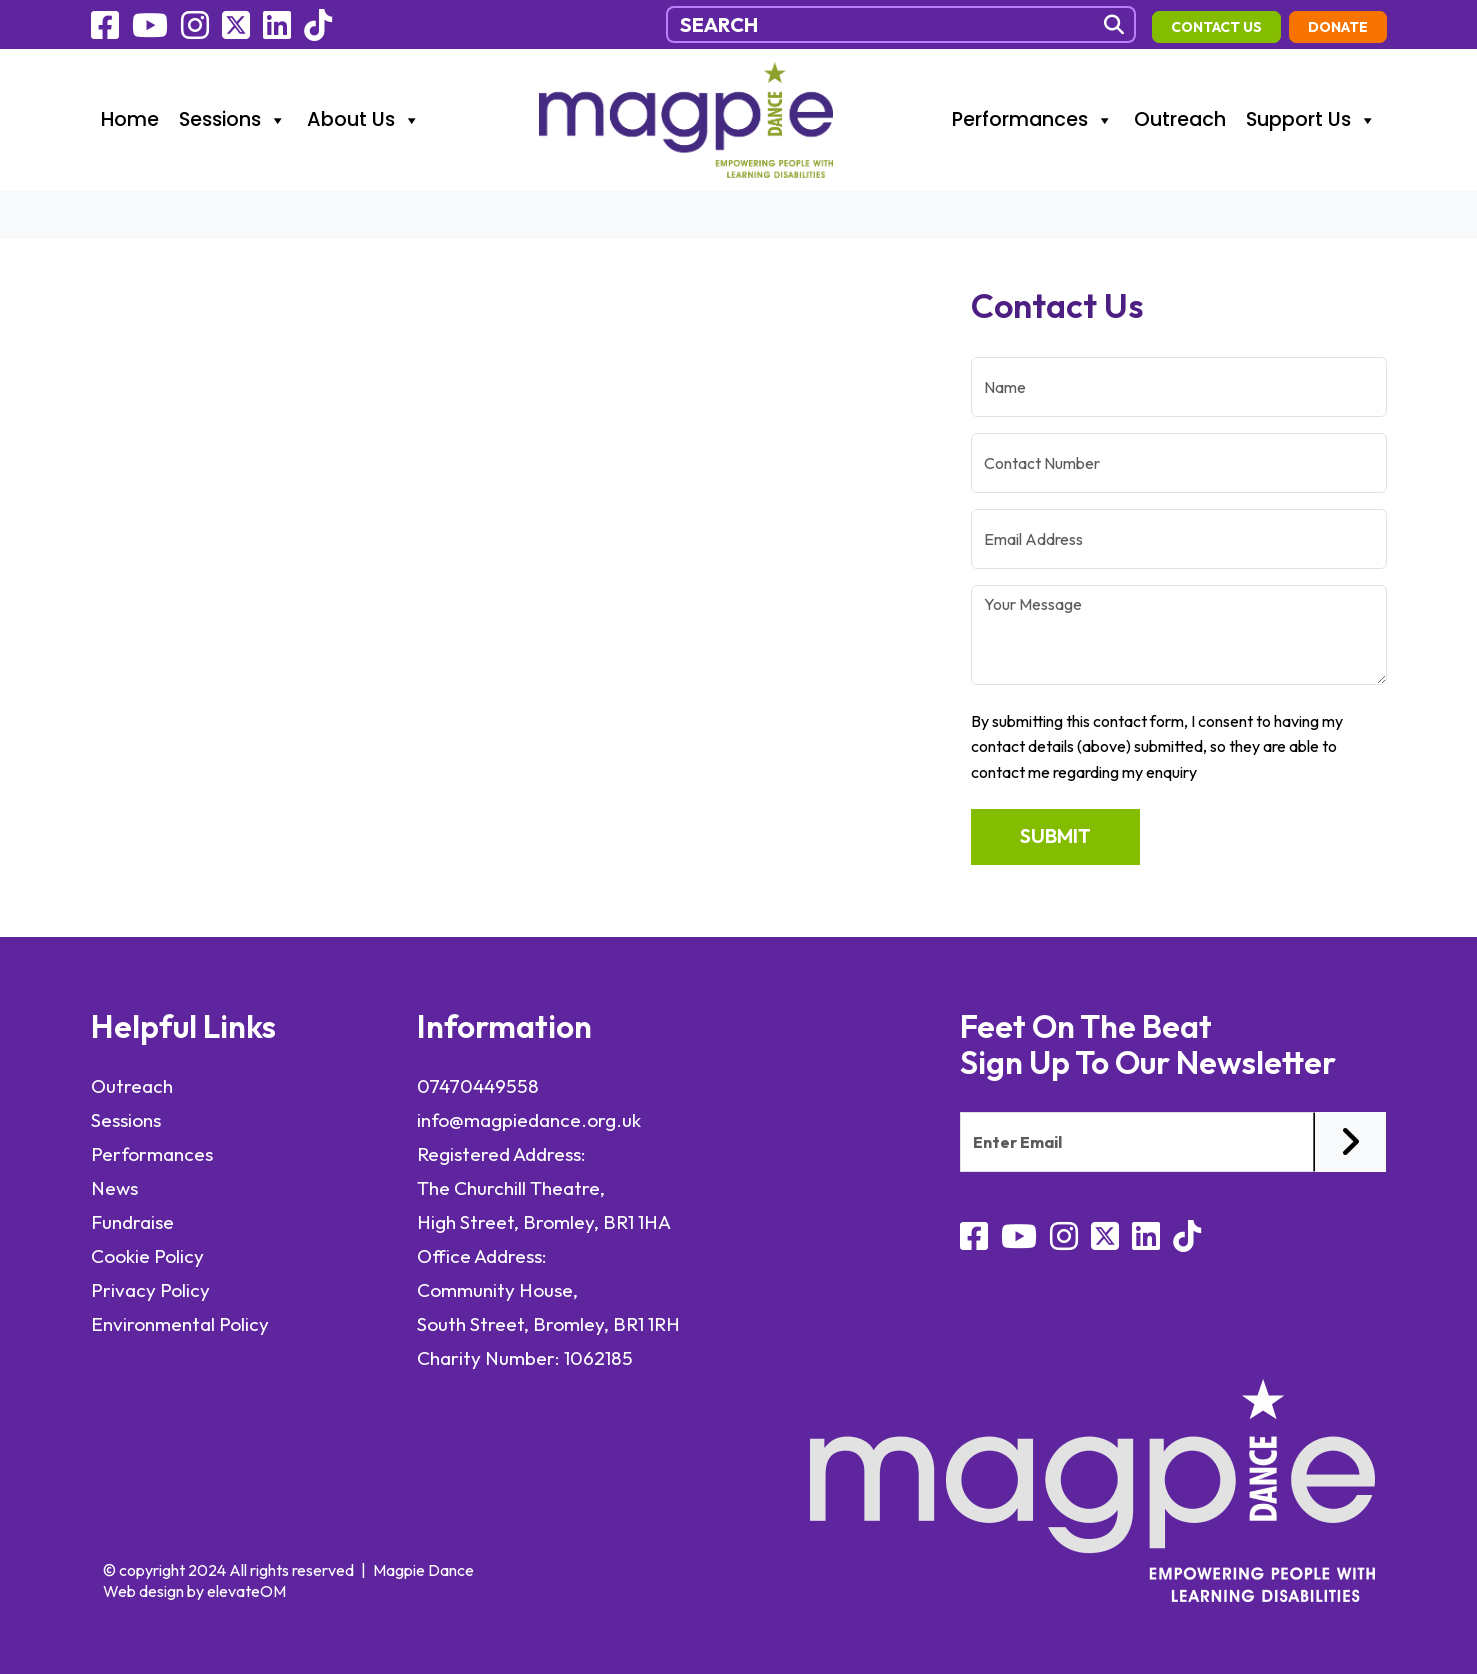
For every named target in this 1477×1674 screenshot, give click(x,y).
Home (130, 119)
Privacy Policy (150, 1290)
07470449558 (478, 1086)
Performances (1033, 120)
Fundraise (132, 1222)
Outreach (1180, 119)
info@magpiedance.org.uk (529, 1120)
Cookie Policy (147, 1256)
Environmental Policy (182, 1324)
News (114, 1188)
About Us (364, 120)
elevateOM (246, 1591)
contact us (1216, 27)
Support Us (1311, 120)
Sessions (233, 120)
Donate (1338, 27)
